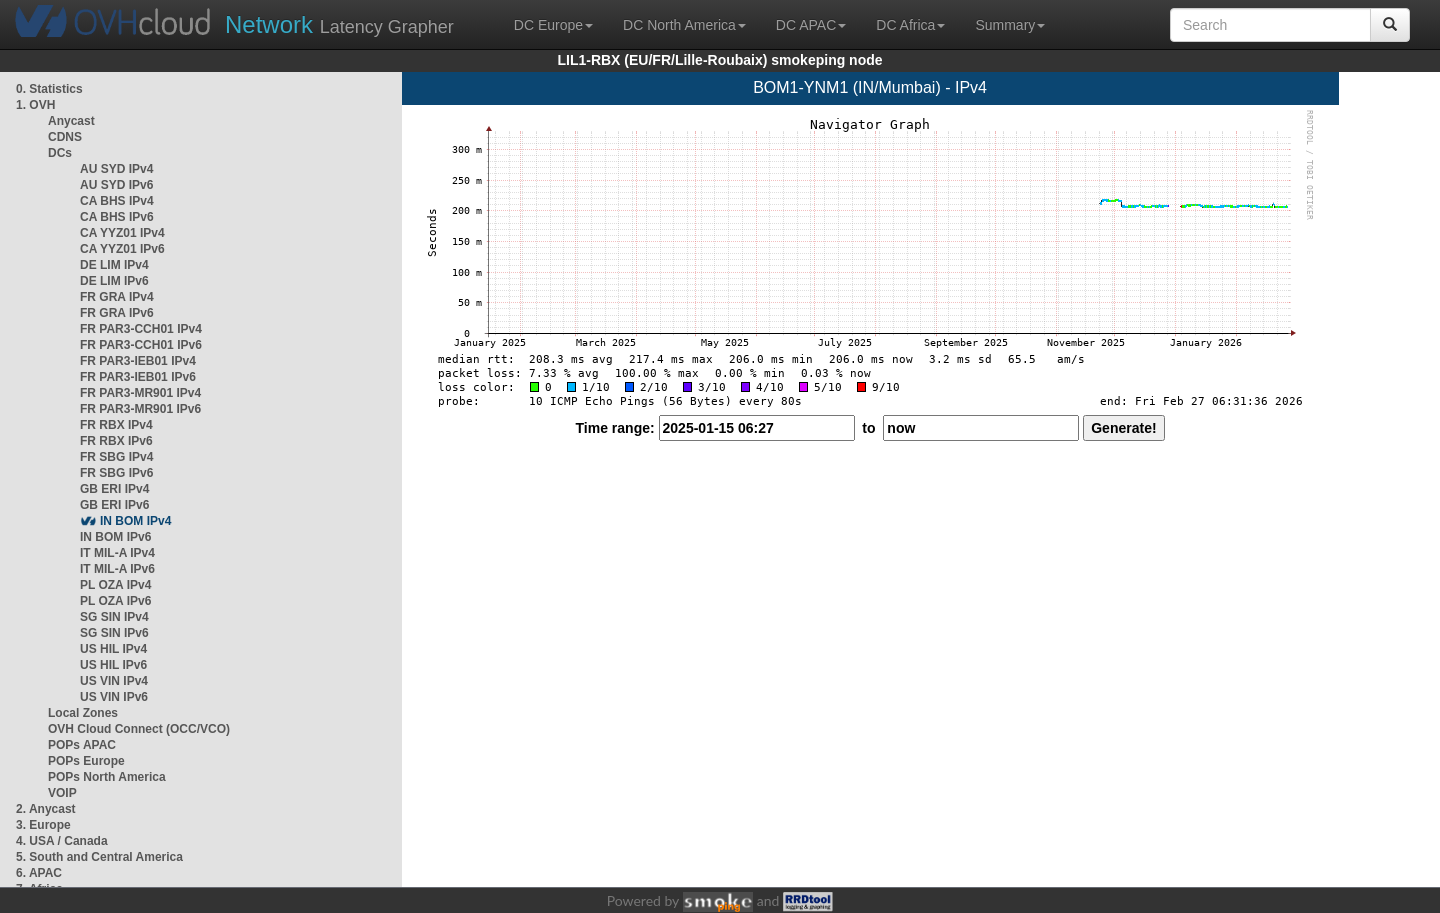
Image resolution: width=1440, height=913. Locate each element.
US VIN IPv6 (114, 697)
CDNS (65, 137)
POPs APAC (82, 745)
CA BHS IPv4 (117, 201)
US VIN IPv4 (114, 681)
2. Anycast (46, 809)
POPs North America (107, 777)
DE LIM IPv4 (114, 265)
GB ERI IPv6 (114, 505)
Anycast (71, 121)
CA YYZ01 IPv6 (122, 249)
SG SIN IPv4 (114, 617)
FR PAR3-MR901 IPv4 (140, 393)
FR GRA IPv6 (117, 313)
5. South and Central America (99, 857)
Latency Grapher (339, 24)
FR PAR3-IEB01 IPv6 (138, 377)
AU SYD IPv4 (116, 169)
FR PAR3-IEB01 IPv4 (138, 361)
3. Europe (43, 825)
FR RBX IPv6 (116, 441)
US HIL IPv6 (113, 665)
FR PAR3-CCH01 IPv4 (141, 329)
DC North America (684, 25)
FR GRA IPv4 (117, 297)
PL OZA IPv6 (115, 601)
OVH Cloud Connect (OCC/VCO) (139, 729)
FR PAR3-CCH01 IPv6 (141, 345)
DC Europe (553, 25)
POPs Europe (86, 761)
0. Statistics (49, 89)
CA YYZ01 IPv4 (122, 233)
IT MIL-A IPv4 (117, 553)
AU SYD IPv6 (116, 185)
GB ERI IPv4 (114, 489)
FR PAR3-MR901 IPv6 (140, 409)
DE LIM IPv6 (114, 281)
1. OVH (35, 105)
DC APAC (811, 25)
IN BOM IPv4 (135, 521)
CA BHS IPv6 (117, 217)
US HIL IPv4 (113, 649)
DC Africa (910, 25)
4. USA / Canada (62, 841)
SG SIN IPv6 (114, 633)
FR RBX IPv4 (116, 425)
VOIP (62, 793)
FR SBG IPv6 (116, 473)
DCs (60, 153)
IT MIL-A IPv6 (117, 569)
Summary (1010, 25)
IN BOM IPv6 (115, 537)
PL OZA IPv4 (115, 585)
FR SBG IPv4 (116, 457)
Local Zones (83, 713)
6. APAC (39, 873)
